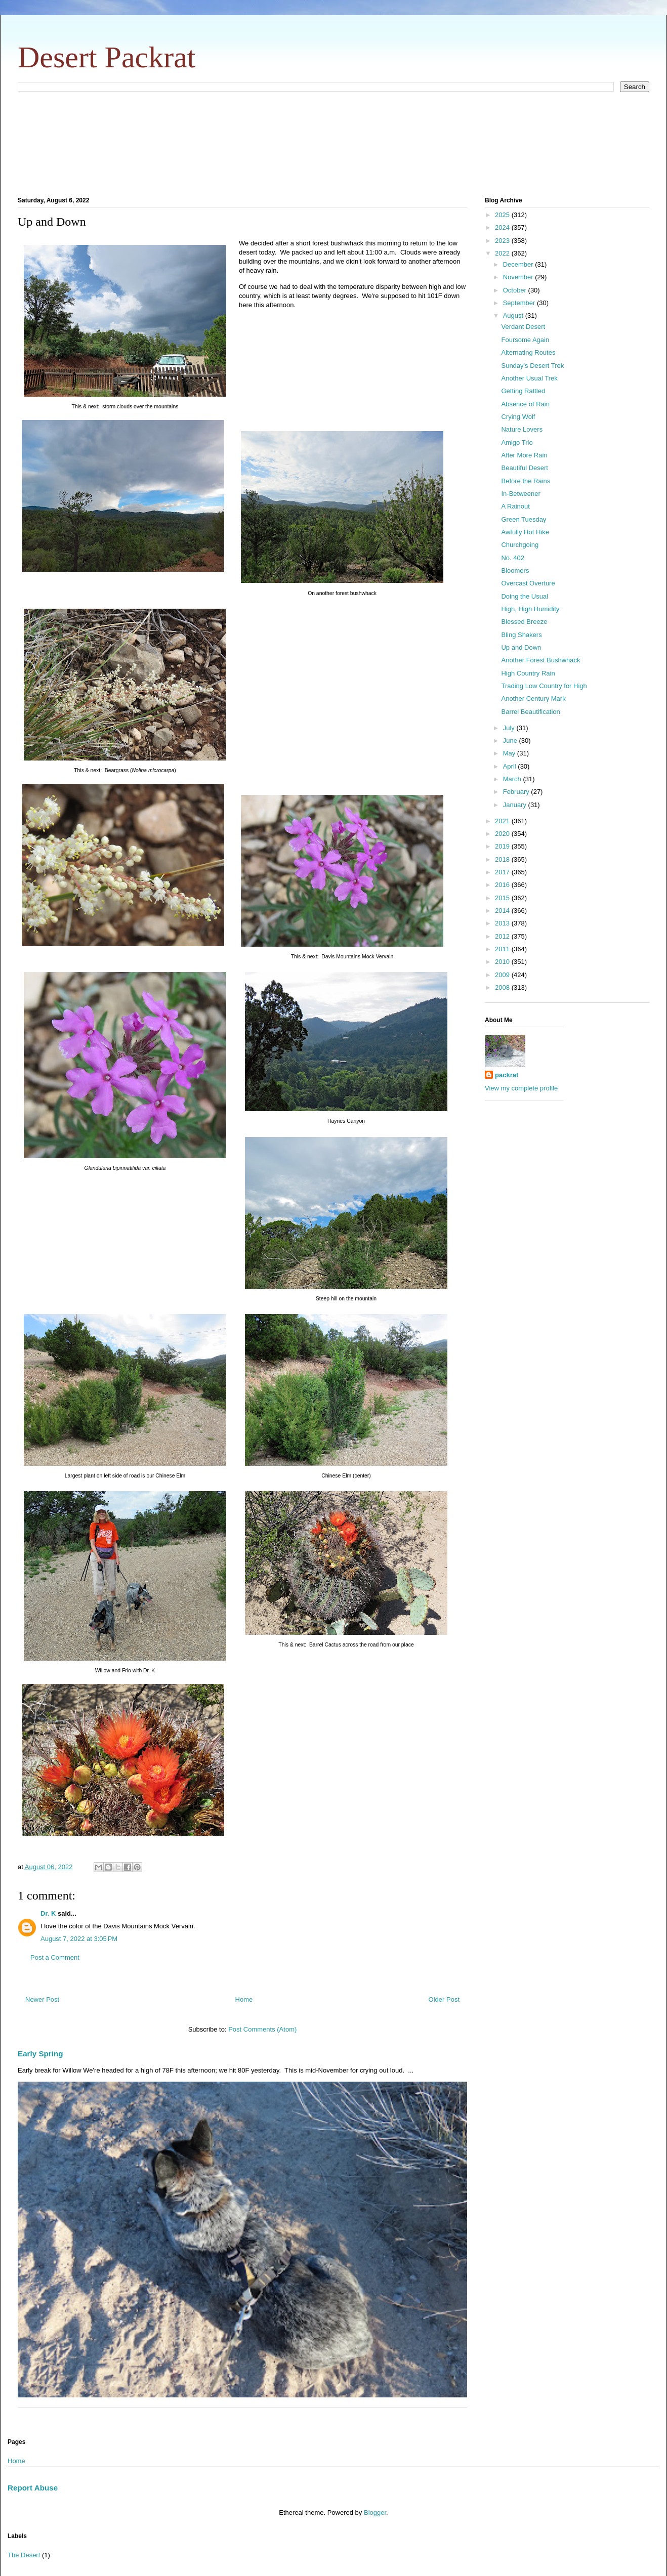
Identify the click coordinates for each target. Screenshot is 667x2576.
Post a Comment (54, 1957)
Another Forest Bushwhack (540, 660)
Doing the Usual (524, 596)
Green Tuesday (523, 519)
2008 (503, 987)
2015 (503, 898)
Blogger (375, 2512)
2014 (503, 910)
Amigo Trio (516, 442)
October (515, 290)
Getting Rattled (523, 391)
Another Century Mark (533, 698)
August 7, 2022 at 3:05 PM (78, 1938)
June (511, 740)
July (510, 728)
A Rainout (515, 506)
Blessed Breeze (524, 621)
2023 (503, 240)
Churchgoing (519, 544)
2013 (503, 923)
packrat (506, 1075)
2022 (503, 253)
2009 (503, 975)
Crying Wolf (518, 416)
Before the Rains (525, 481)
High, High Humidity (530, 609)
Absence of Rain (525, 404)
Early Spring (40, 2053)
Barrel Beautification (530, 711)
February (517, 791)
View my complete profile (521, 1088)
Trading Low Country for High (544, 686)
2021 (503, 821)
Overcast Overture (528, 583)
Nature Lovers (522, 429)
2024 (503, 227)
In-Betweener (520, 493)
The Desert (24, 2555)
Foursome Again (525, 340)
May (510, 753)
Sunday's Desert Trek (532, 365)
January (515, 805)
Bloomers (515, 570)
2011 (503, 949)
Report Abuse (33, 2487)
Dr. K (48, 1913)
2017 (503, 872)
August (514, 315)
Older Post (444, 1999)
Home (244, 1999)
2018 (503, 859)
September (520, 303)
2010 (503, 961)
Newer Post (42, 1999)
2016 (503, 885)
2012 (503, 936)
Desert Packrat (107, 57)
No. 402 (512, 558)
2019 (503, 846)
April (510, 766)
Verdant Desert (523, 326)
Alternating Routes (528, 352)
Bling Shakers (521, 635)
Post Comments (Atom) (262, 2029)
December (519, 264)
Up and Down (521, 647)
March (513, 779)
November (519, 277)
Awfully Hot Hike (525, 532)
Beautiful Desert (524, 468)
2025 (503, 215)
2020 (503, 833)
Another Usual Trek (529, 378)
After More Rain (524, 455)
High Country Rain (528, 673)
